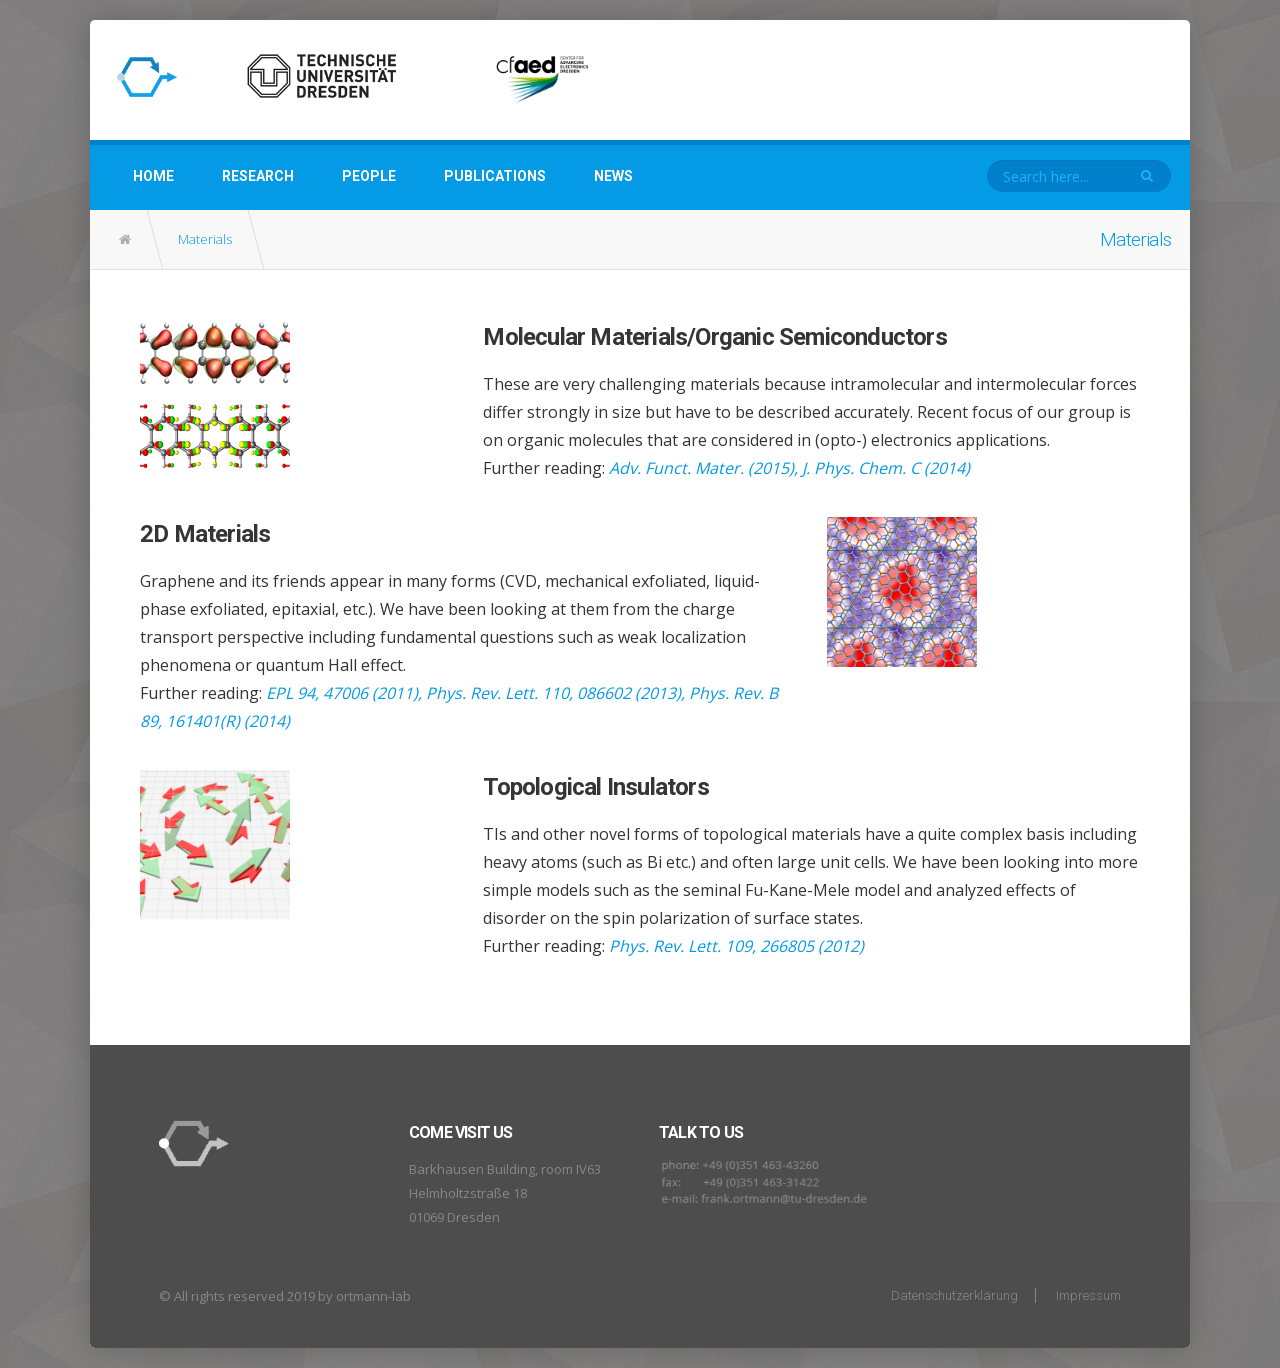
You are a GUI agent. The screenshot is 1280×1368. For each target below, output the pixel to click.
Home (153, 176)
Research (258, 176)
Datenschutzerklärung (954, 1295)
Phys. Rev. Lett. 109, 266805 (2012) (736, 946)
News (613, 176)
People (369, 176)
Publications (495, 176)
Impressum (1088, 1295)
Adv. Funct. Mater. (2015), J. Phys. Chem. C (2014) (789, 468)
